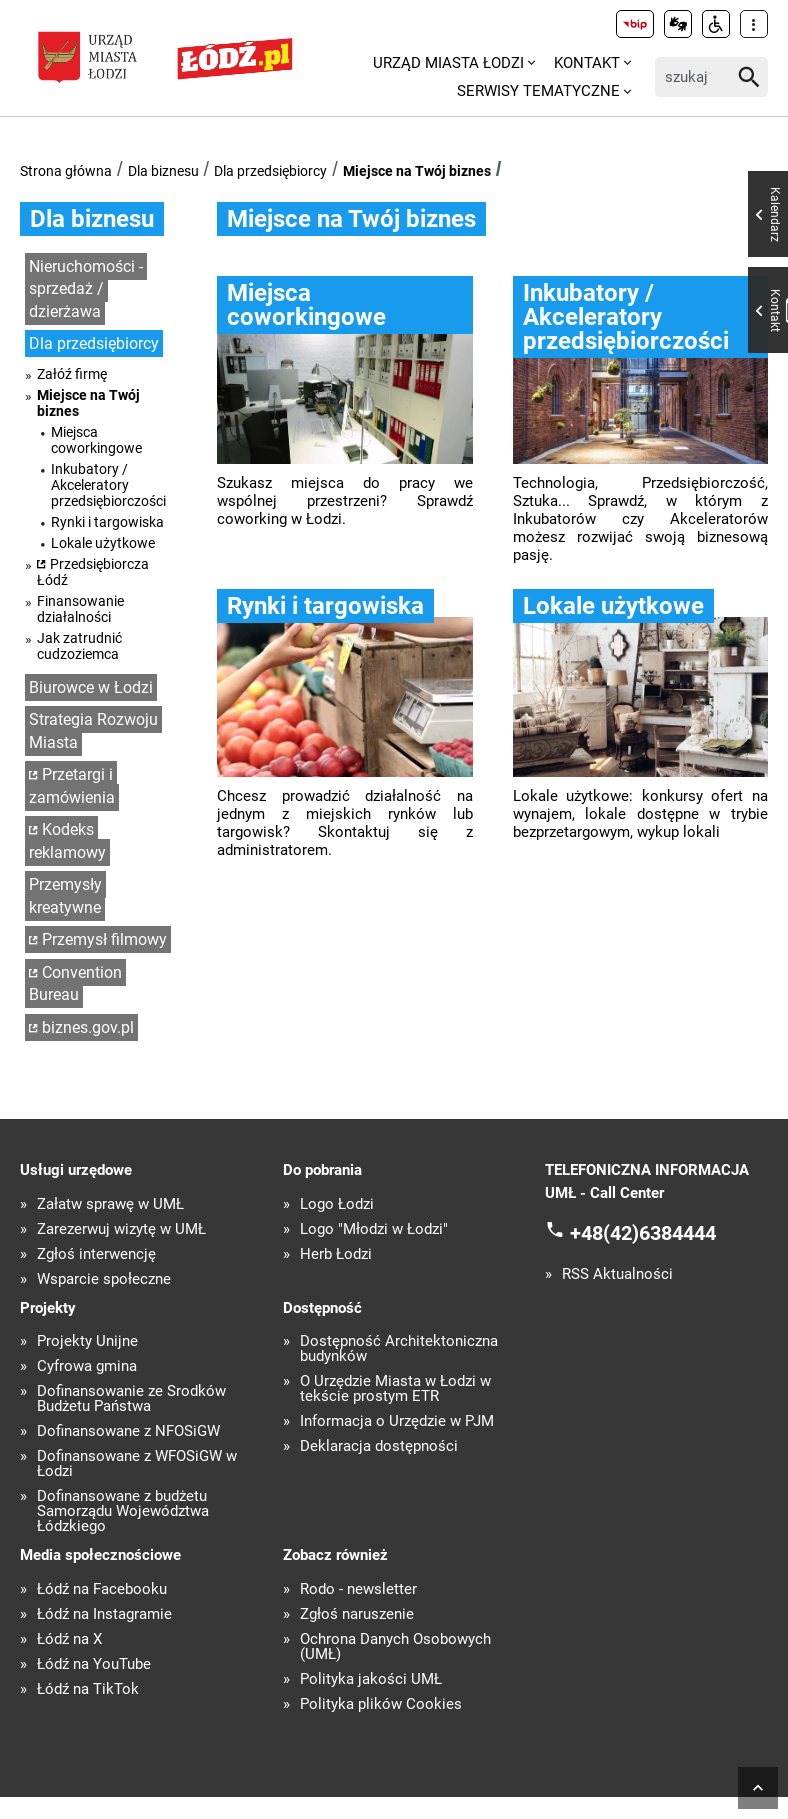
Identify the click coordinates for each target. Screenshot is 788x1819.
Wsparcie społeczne (104, 1279)
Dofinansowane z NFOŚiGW (128, 1431)
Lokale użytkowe (103, 543)
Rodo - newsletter (358, 1589)
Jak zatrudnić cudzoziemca (79, 646)
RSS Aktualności (617, 1274)
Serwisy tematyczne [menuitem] (538, 91)
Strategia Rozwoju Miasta (93, 731)
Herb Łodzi (336, 1254)
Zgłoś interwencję (96, 1254)
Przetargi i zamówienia (72, 786)
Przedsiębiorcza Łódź (93, 572)
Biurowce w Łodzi (91, 687)
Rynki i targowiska (107, 522)
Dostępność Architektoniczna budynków (399, 1349)
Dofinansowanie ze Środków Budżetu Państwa (131, 1399)
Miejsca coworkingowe (96, 440)
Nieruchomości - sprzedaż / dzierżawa (86, 289)
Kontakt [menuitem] (587, 63)
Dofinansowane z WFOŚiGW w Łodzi (137, 1464)
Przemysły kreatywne (65, 896)
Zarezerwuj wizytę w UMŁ (121, 1229)
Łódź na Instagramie (104, 1614)
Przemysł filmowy (104, 939)
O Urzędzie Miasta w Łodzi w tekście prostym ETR (395, 1389)
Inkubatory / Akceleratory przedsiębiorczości (108, 485)
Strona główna (66, 171)
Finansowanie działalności (80, 609)
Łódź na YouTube (94, 1664)
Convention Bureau (75, 984)
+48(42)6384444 (643, 1233)
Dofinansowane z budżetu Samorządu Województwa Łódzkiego (123, 1511)
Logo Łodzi (337, 1204)
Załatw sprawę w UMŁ (110, 1204)
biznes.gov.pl (88, 1027)
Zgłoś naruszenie (357, 1614)
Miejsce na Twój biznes (417, 171)
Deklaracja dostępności (379, 1446)
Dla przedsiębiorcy (270, 171)
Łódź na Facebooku (102, 1589)
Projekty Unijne (87, 1341)
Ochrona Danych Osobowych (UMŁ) (395, 1647)
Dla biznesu (163, 171)
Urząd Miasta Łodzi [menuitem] (448, 63)
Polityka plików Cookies (381, 1704)
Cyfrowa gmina (87, 1366)
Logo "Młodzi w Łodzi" (374, 1229)
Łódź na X (69, 1639)
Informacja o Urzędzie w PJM (397, 1421)
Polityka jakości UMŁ (371, 1679)
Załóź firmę (72, 374)
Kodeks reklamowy (67, 841)
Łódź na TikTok (88, 1689)
